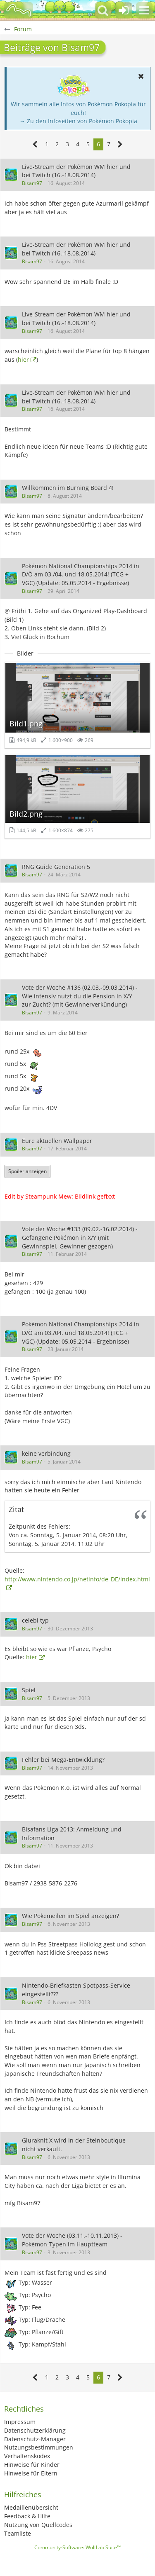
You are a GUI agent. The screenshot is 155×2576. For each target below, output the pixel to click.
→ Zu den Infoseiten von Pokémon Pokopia (78, 121)
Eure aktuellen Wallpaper (57, 1141)
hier (23, 359)
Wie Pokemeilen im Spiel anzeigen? (70, 1916)
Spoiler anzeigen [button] (27, 1171)
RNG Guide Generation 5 (56, 867)
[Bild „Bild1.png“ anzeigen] (77, 705)
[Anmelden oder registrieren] (123, 10)
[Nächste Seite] (120, 144)
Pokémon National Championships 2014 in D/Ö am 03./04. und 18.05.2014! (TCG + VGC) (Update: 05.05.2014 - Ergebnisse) (80, 574)
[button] (144, 10)
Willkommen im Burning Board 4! (68, 488)
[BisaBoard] (18, 10)
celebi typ (35, 1620)
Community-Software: (77, 2547)
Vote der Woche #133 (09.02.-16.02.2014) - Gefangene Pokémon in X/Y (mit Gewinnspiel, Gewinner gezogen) (80, 1237)
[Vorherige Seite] (35, 144)
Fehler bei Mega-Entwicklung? (63, 1759)
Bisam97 (32, 183)
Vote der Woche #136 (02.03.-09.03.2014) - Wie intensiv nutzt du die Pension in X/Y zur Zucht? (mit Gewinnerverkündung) (80, 996)
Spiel (29, 1690)
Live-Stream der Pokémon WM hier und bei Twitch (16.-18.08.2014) (76, 171)
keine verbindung (46, 1453)
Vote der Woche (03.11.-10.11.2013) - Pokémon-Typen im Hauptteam (72, 2240)
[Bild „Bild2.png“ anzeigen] (77, 796)
